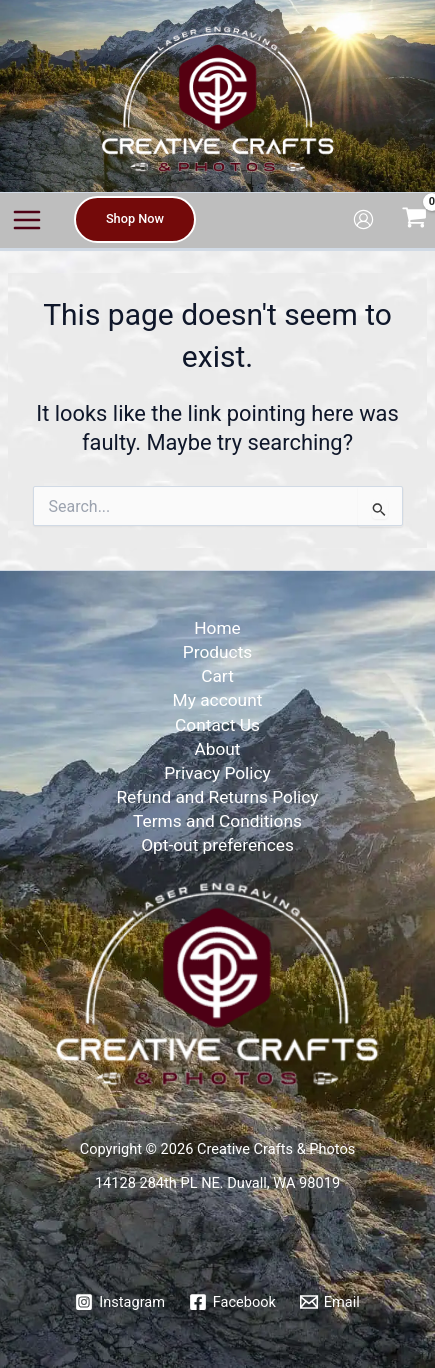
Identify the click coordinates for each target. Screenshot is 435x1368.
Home (217, 628)
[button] (135, 219)
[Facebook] (232, 1302)
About (217, 749)
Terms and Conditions (217, 821)
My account (218, 700)
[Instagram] (119, 1302)
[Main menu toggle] (27, 220)
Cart (217, 676)
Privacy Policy (217, 773)
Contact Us (217, 725)
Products (217, 652)
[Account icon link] (363, 219)
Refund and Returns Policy (217, 797)
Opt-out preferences (217, 845)
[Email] (330, 1302)
